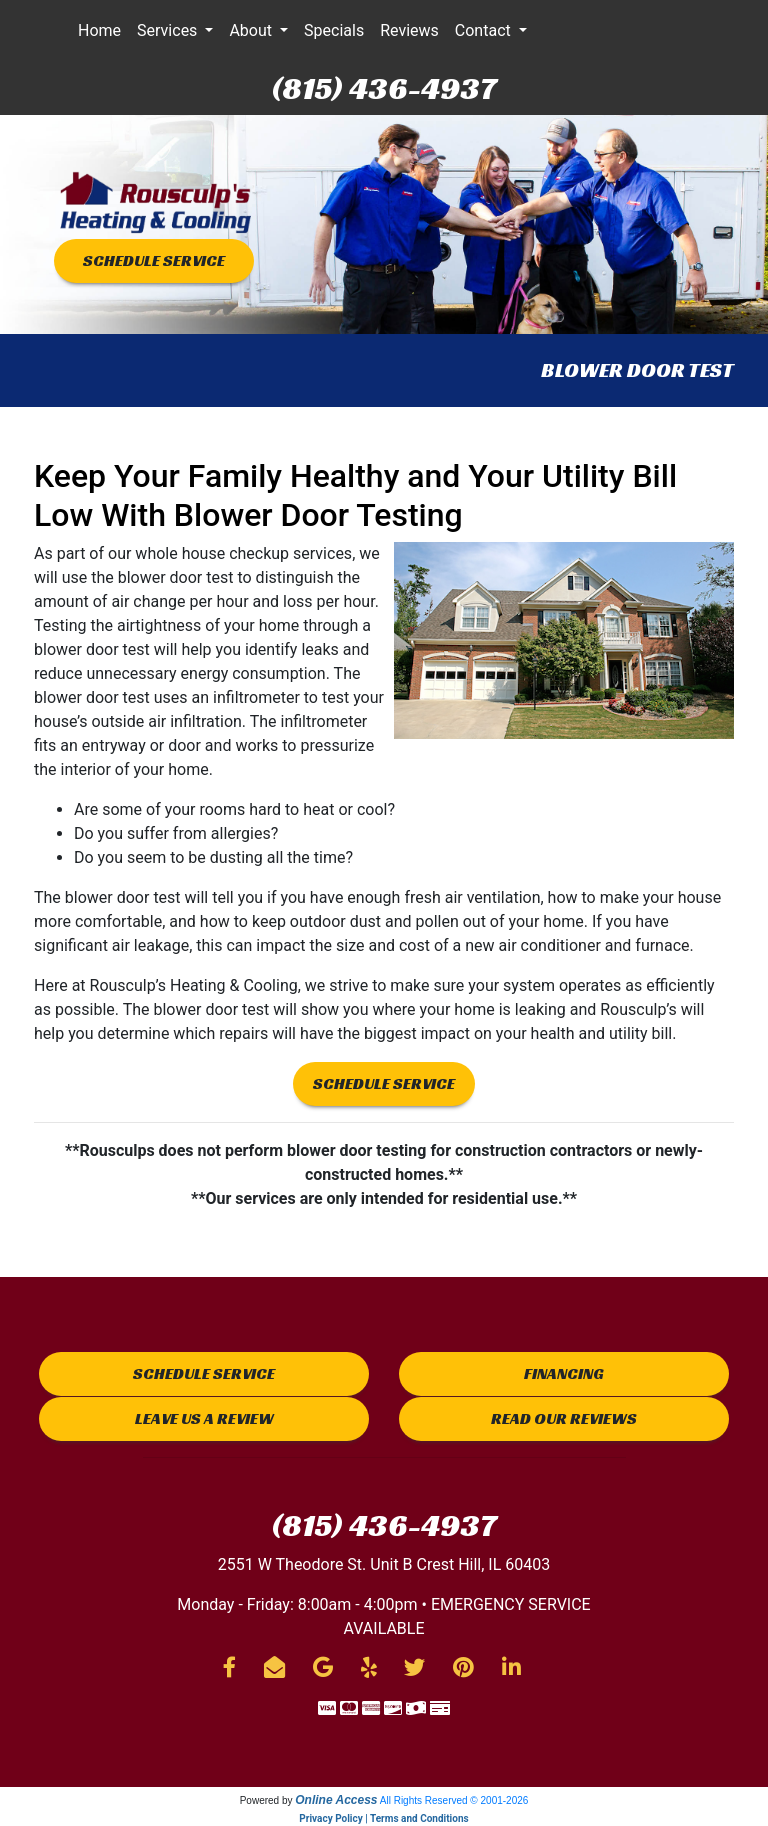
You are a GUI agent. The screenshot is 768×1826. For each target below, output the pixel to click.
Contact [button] (485, 30)
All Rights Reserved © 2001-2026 (454, 1800)
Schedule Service (204, 1373)
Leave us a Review (204, 1418)
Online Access (336, 1800)
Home (99, 30)
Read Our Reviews (564, 1418)
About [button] (252, 30)
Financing (564, 1373)
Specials (334, 30)
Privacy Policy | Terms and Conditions (383, 1818)
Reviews (409, 30)
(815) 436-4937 (384, 88)
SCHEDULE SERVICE (154, 260)
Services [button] (169, 30)
